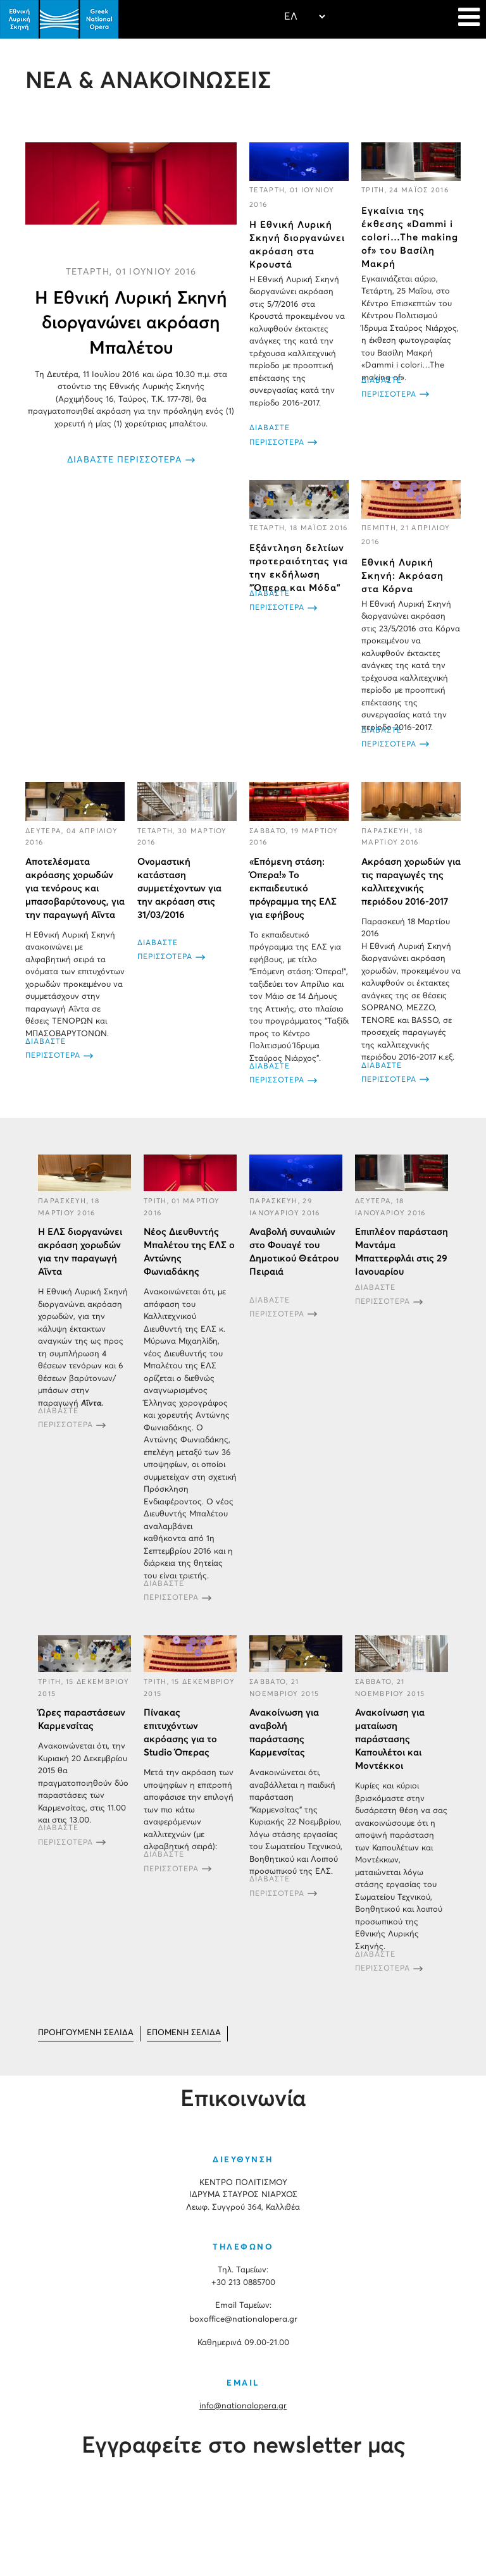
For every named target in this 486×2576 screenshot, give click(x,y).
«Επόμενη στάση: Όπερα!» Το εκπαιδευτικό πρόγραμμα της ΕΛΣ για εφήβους (293, 888)
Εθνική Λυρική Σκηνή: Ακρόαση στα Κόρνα (402, 575)
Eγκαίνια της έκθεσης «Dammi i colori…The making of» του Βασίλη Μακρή (409, 237)
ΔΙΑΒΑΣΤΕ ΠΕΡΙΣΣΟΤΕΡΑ (124, 459)
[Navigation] (469, 19)
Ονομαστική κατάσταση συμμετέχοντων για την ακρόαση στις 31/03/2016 (179, 888)
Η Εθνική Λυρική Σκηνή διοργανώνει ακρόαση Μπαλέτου (131, 323)
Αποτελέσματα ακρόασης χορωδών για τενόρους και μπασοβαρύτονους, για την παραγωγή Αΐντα (75, 888)
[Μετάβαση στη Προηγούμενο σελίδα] (86, 2033)
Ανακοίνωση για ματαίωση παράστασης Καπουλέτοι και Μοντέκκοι (390, 1739)
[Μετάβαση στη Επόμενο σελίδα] (184, 2033)
